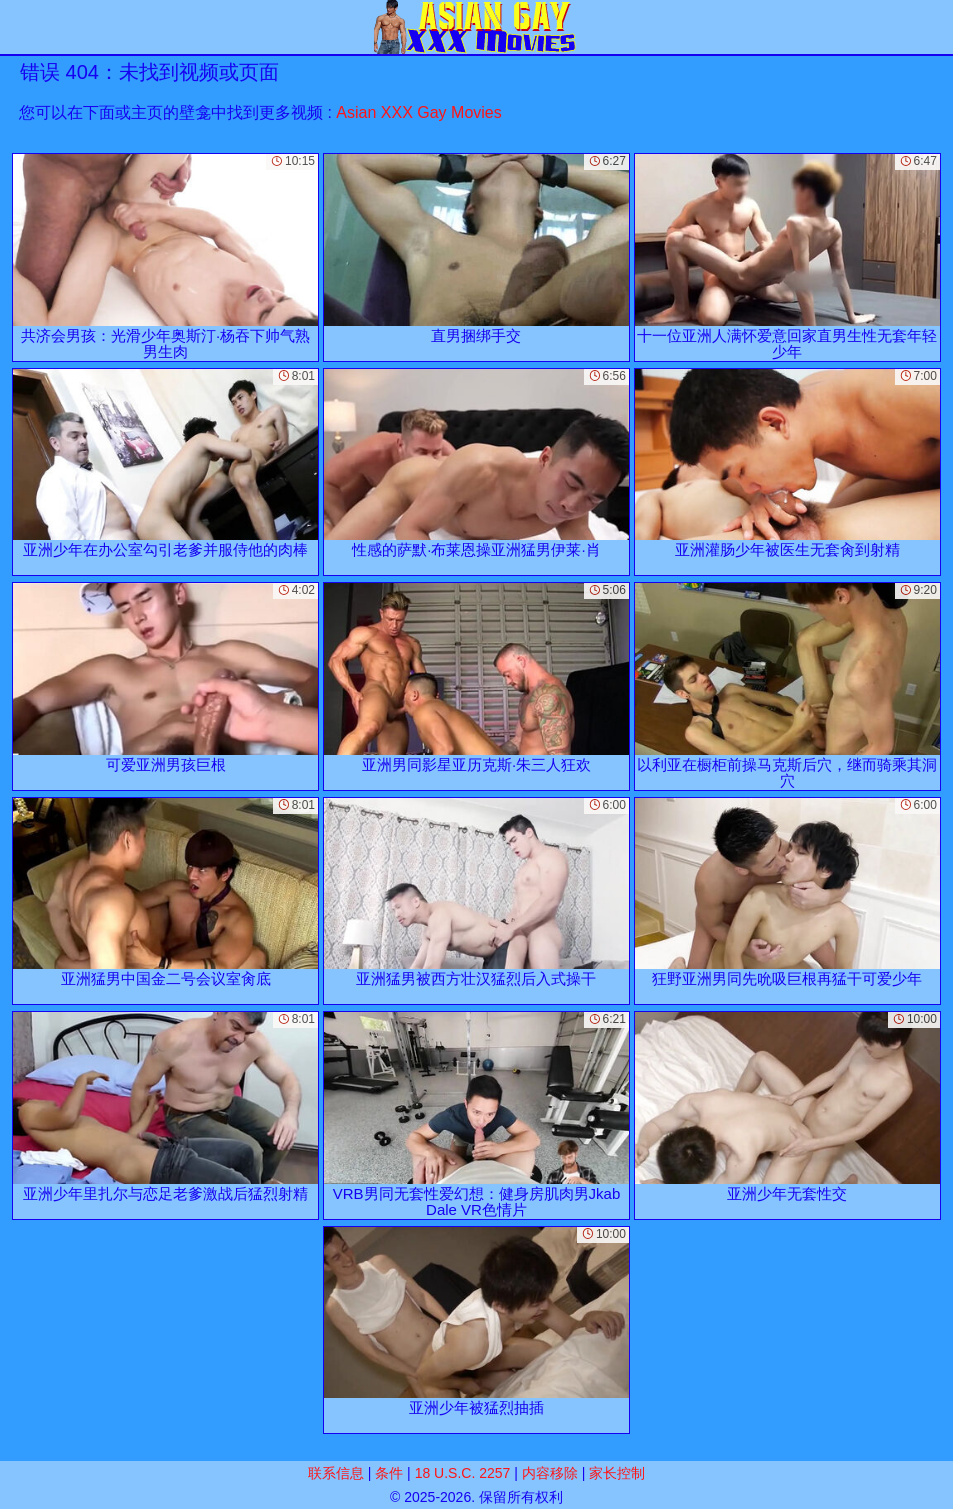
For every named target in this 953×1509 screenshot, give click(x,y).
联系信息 (336, 1473)
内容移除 (550, 1473)
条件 (389, 1473)
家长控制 (617, 1473)
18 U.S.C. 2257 (463, 1473)
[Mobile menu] (18, 27)
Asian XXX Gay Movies (418, 112)
